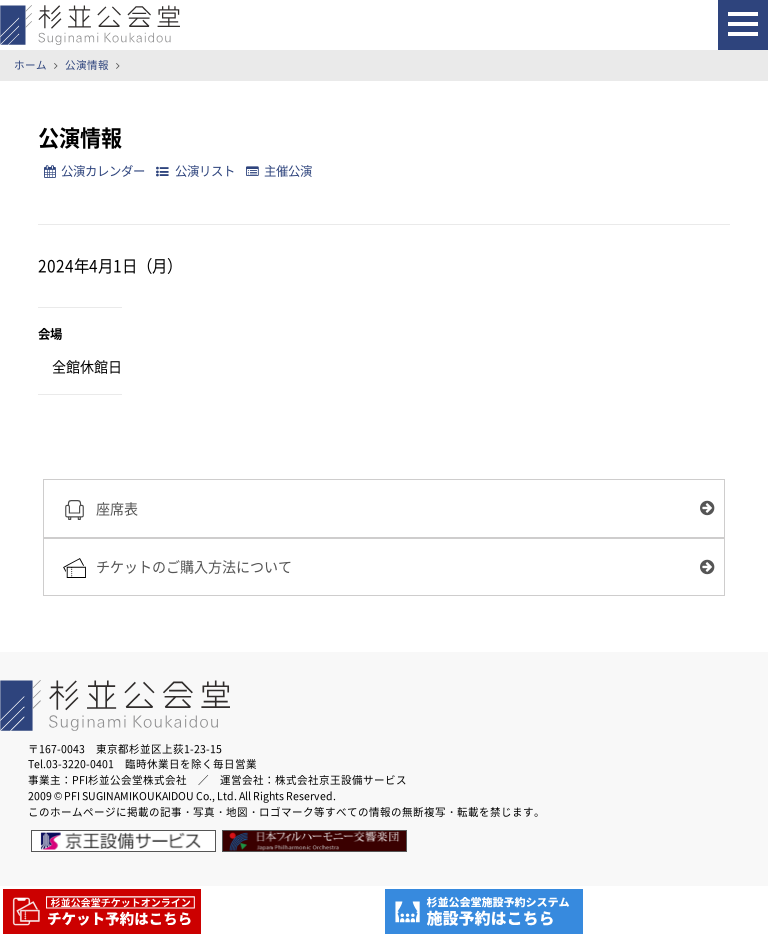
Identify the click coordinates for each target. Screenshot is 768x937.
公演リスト (195, 171)
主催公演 (279, 171)
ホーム (30, 64)
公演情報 (87, 64)
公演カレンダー (94, 171)
